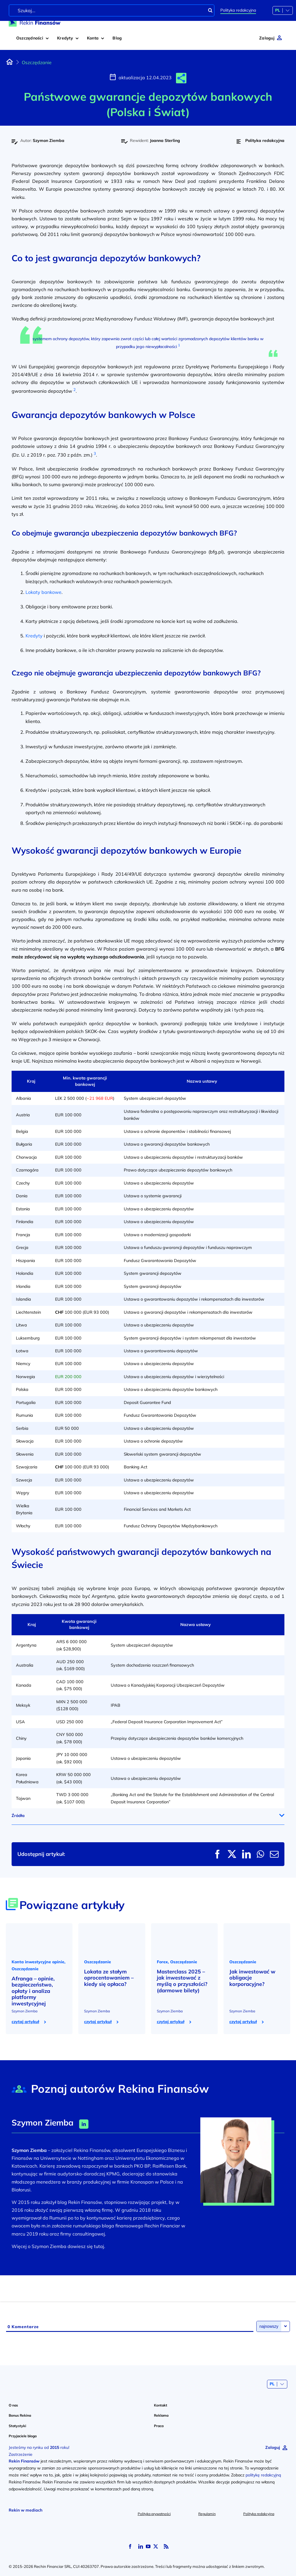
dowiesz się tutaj (86, 2246)
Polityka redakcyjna (238, 10)
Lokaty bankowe (43, 592)
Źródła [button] (18, 1815)
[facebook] (130, 2546)
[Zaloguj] (270, 38)
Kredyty (34, 636)
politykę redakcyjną (263, 2475)
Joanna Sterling (165, 140)
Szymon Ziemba (48, 140)
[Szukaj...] (111, 10)
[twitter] (155, 2546)
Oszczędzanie (37, 62)
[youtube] (148, 2546)
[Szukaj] (210, 10)
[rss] (166, 2546)
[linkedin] (140, 2546)
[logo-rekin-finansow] (35, 21)
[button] (181, 78)
